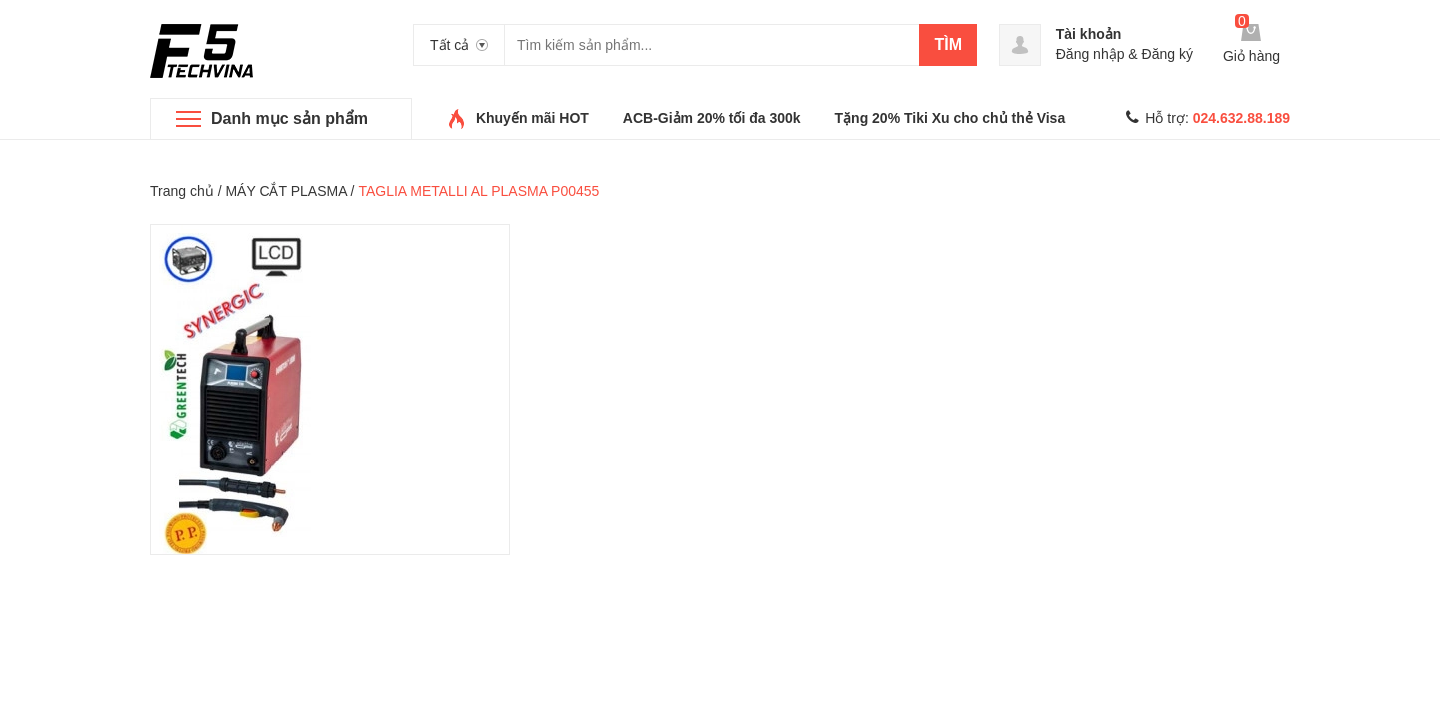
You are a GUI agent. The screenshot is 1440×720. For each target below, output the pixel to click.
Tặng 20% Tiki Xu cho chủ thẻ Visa (950, 118)
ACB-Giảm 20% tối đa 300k (712, 118)
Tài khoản (1089, 34)
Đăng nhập (1090, 54)
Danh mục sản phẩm (289, 118)
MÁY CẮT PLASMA (285, 191)
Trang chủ (182, 191)
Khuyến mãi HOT (532, 118)
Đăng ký (1167, 54)
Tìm (948, 44)
